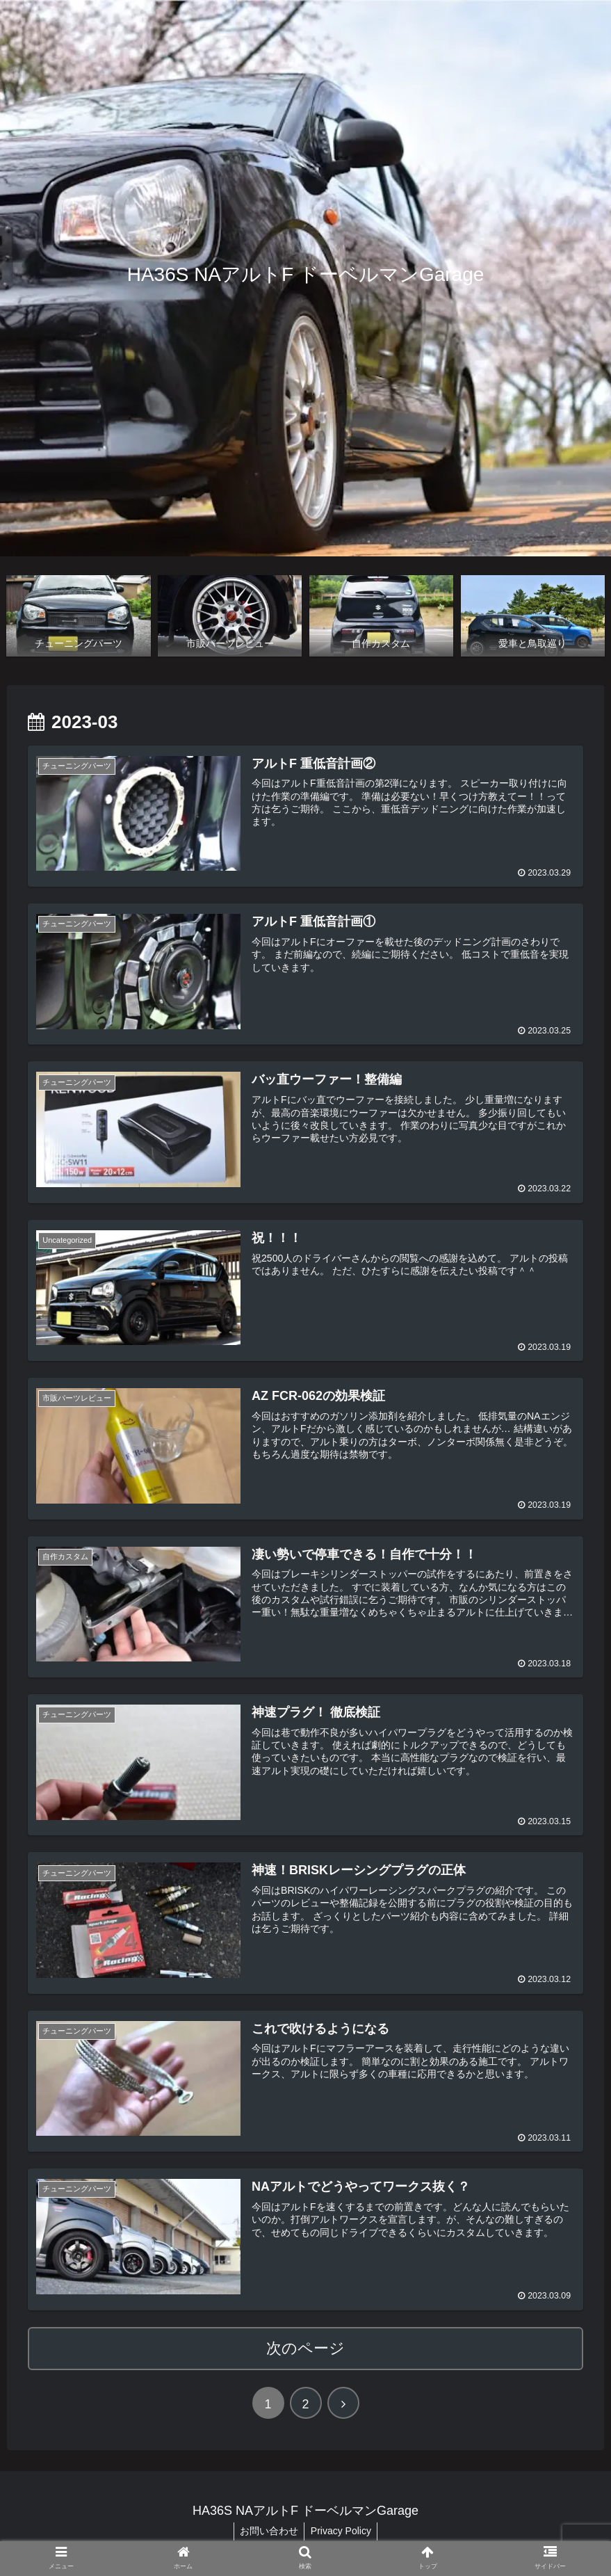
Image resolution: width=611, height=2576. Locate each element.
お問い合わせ (267, 2528)
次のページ (305, 2345)
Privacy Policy (341, 2528)
